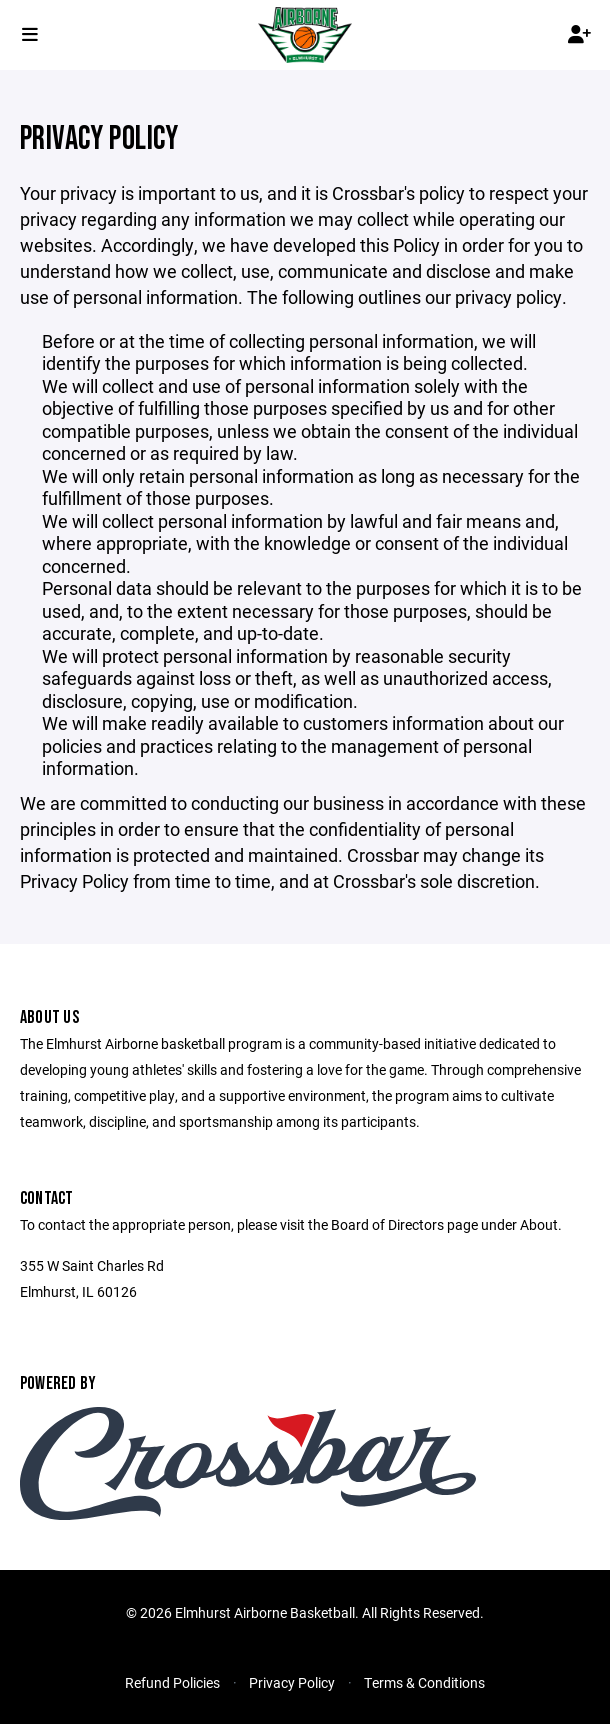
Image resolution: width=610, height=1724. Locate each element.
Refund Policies (172, 1682)
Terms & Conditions (424, 1682)
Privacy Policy (292, 1682)
